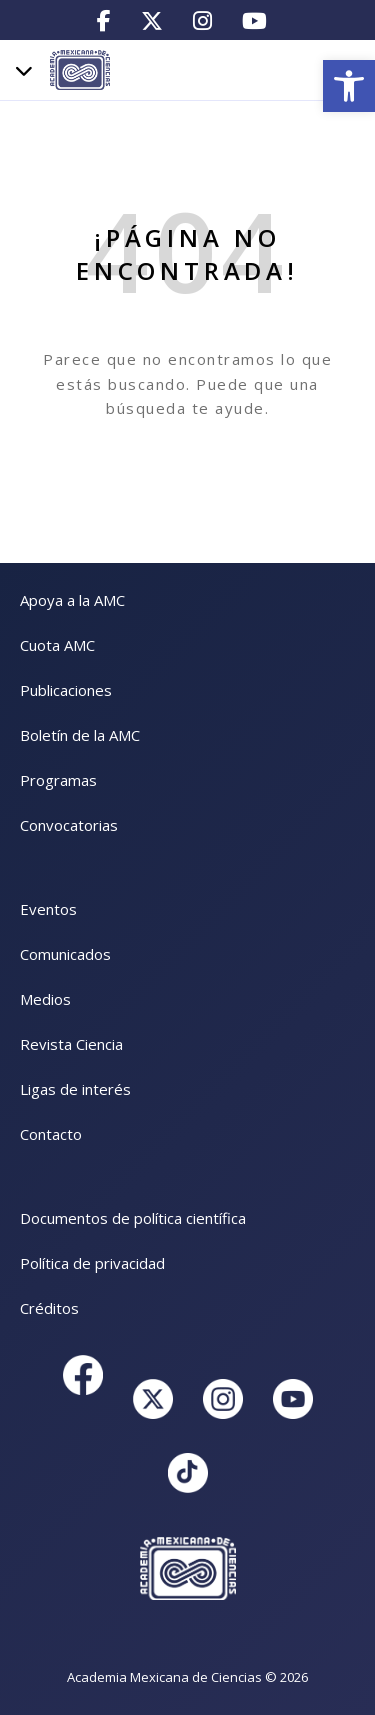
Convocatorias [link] (69, 825)
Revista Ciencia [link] (71, 1044)
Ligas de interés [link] (75, 1089)
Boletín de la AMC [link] (80, 735)
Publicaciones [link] (66, 690)
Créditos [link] (49, 1308)
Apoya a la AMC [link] (72, 600)
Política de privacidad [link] (92, 1263)
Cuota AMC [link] (57, 645)
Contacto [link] (51, 1134)
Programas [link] (58, 780)
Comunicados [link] (65, 954)
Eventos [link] (48, 909)
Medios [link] (45, 999)
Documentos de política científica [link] (133, 1218)
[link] (349, 86)
